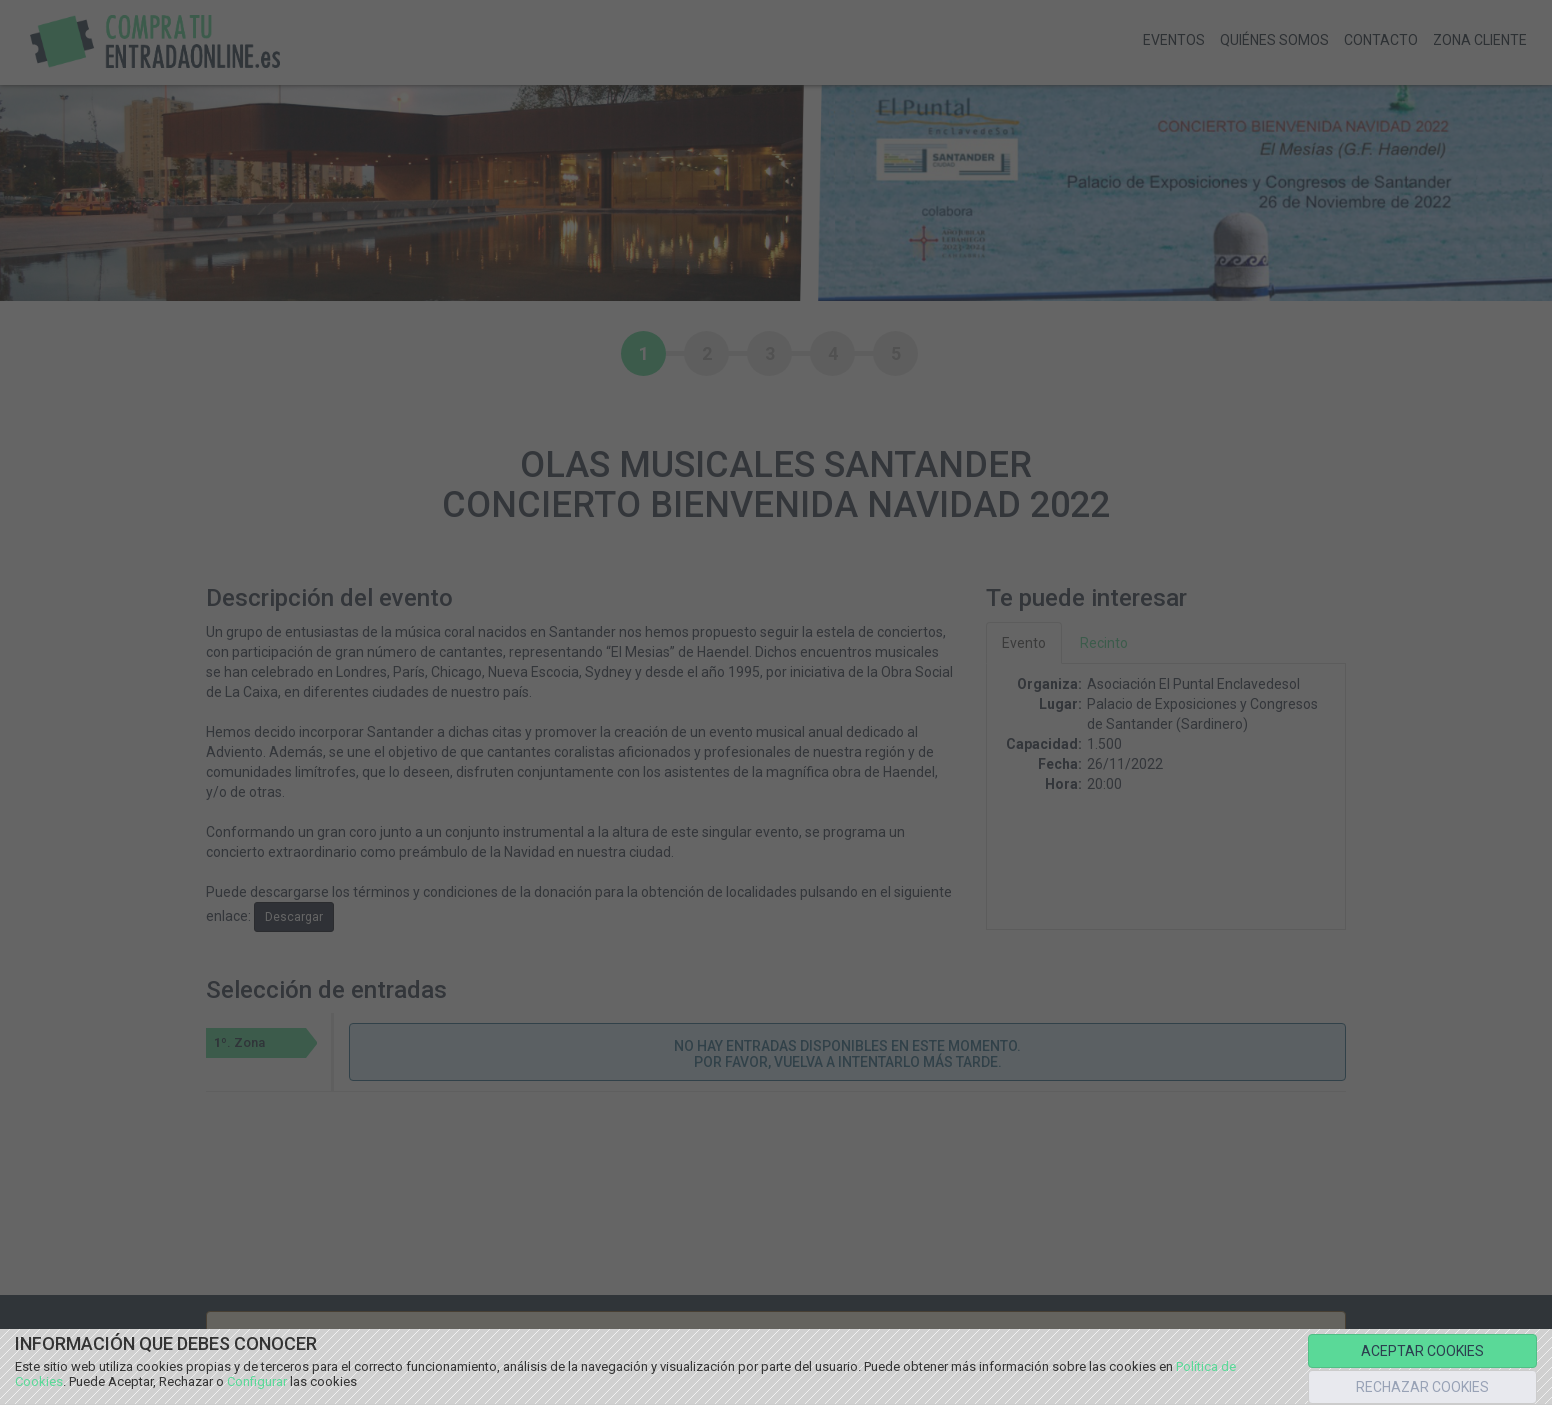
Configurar (257, 1381)
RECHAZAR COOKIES (1422, 1387)
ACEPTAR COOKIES (1422, 1351)
